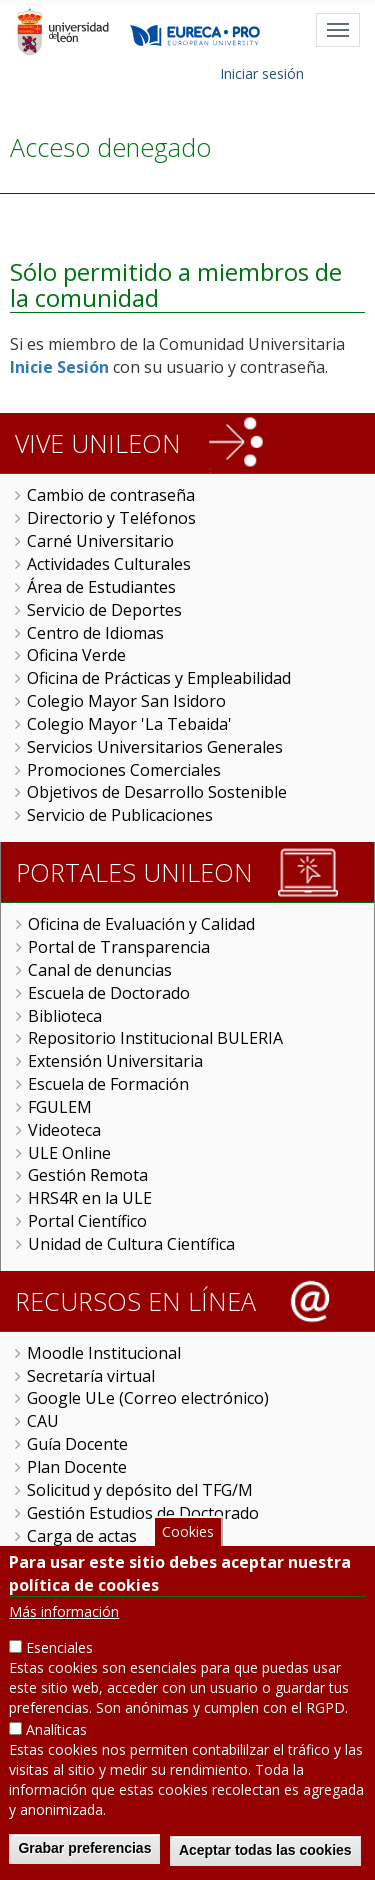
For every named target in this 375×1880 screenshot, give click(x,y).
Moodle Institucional (104, 1353)
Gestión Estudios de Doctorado (143, 1513)
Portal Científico (87, 1221)
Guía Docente (77, 1444)
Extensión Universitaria (115, 1061)
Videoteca (64, 1130)
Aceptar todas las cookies (265, 1854)
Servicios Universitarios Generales (155, 747)
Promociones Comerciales (124, 770)
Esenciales (59, 1651)
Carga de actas (82, 1536)
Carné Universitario (100, 541)
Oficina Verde (76, 655)
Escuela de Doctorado (109, 993)
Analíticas (56, 1733)
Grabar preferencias (84, 1852)
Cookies (188, 1535)
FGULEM (60, 1107)
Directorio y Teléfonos (111, 518)
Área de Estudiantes (101, 587)
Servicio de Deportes (104, 610)
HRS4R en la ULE (90, 1198)
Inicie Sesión (59, 367)
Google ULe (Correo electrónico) (148, 1398)
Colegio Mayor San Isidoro (126, 701)
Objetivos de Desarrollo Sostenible (157, 792)
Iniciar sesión (262, 73)
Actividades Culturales (109, 564)
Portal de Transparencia (119, 947)
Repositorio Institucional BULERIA (155, 1038)
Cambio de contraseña (111, 495)
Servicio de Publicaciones (120, 815)
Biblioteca (65, 1016)
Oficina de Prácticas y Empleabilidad (159, 678)
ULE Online (69, 1153)
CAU (43, 1421)
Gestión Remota (88, 1175)
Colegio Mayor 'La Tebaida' (129, 724)
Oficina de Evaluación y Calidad (141, 924)
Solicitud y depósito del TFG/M (140, 1490)
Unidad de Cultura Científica (131, 1244)
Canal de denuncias (100, 970)
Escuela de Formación (108, 1084)
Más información (64, 1615)
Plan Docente (77, 1467)
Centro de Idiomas (95, 633)
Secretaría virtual (91, 1376)
